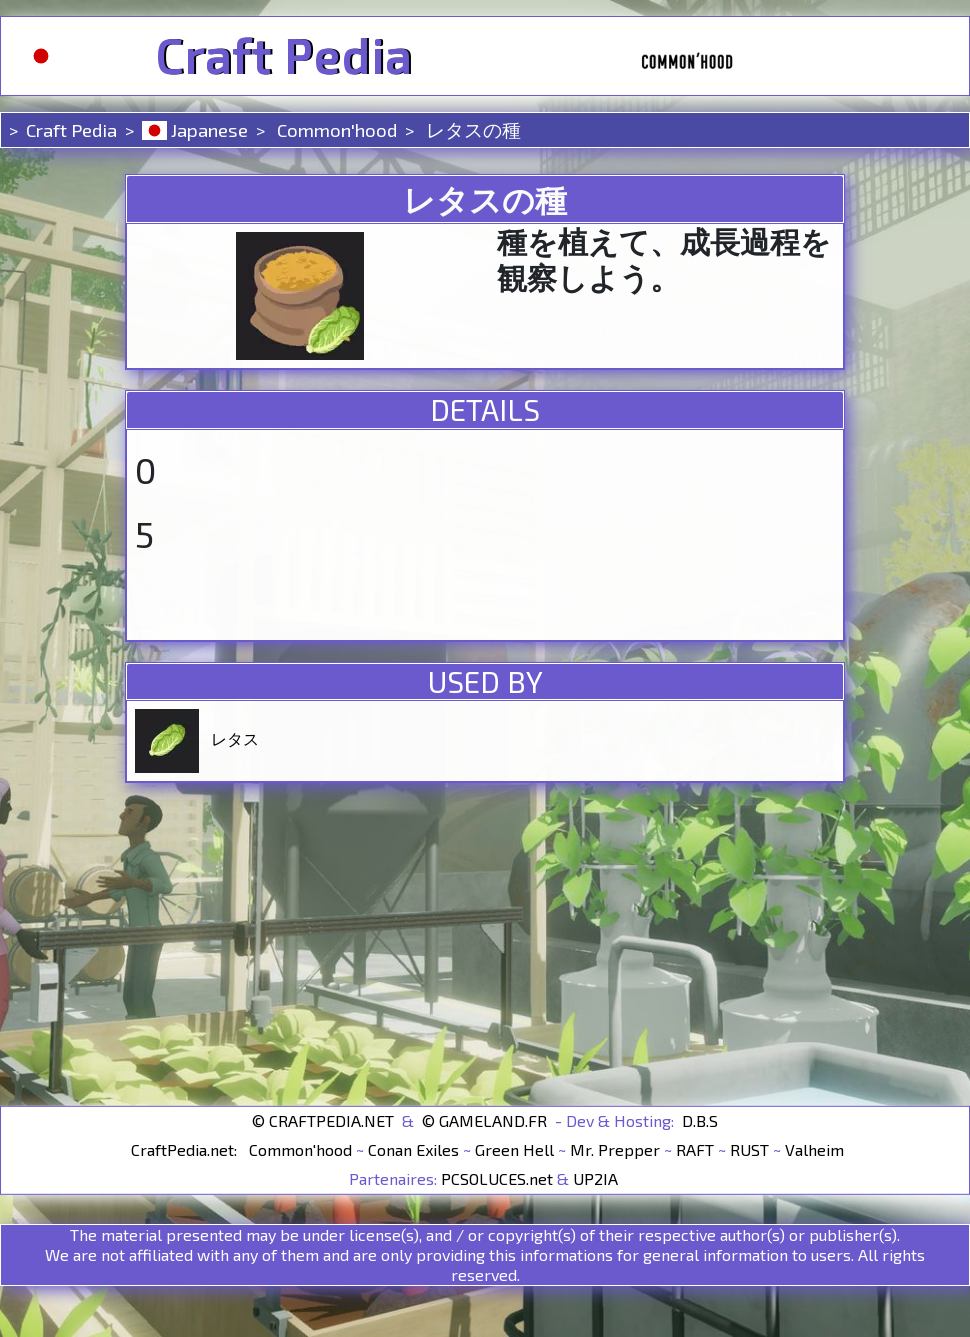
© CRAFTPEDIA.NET (323, 1120)
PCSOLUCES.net (497, 1178)
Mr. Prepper (615, 1149)
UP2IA (595, 1178)
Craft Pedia (283, 56)
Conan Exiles (413, 1149)
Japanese (195, 129)
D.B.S (700, 1120)
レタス (235, 738)
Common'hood (335, 129)
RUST (749, 1149)
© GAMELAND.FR (484, 1120)
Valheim (814, 1149)
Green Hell (514, 1149)
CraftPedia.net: (186, 1149)
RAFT (695, 1149)
